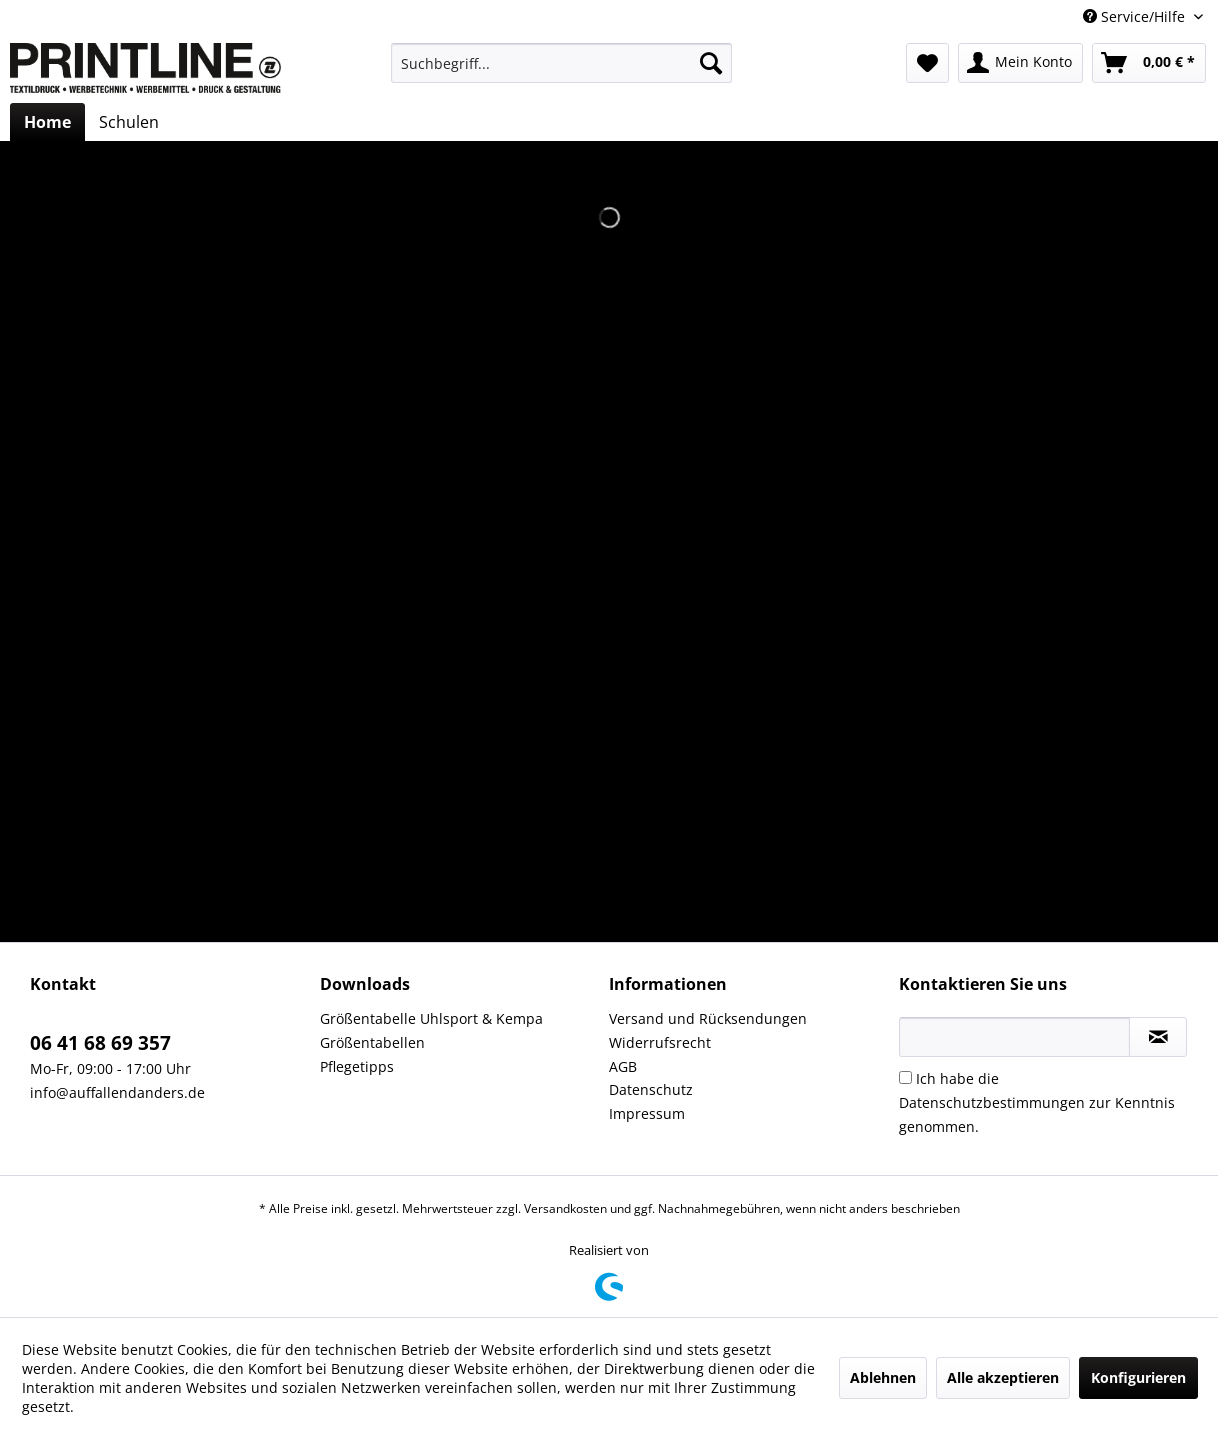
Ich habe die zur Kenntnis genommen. (1037, 1102)
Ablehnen (883, 1377)
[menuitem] (561, 63)
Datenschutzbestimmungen (992, 1102)
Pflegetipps (357, 1066)
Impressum (647, 1113)
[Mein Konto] (1020, 63)
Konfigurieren (1138, 1377)
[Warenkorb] (1149, 63)
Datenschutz (651, 1089)
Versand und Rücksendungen (708, 1018)
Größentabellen (372, 1042)
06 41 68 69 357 (100, 1043)
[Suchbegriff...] (561, 63)
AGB (623, 1066)
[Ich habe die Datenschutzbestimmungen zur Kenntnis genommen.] (905, 1077)
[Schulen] (129, 122)
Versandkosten (565, 1208)
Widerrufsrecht (660, 1042)
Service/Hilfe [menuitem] (1136, 16)
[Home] (47, 122)
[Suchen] (711, 63)
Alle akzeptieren (1003, 1377)
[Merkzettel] (927, 63)
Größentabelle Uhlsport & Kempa (431, 1018)
